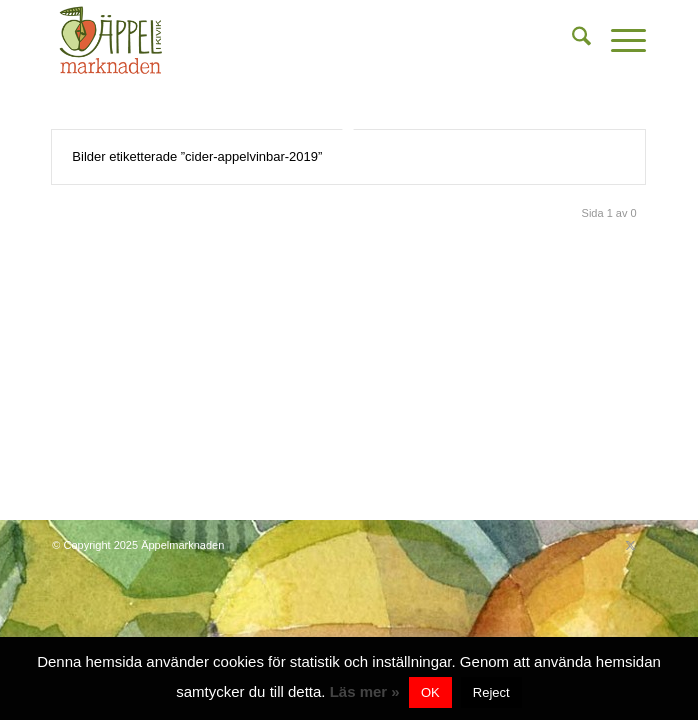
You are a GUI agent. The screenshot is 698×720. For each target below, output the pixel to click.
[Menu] (618, 40)
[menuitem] (571, 40)
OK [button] (430, 692)
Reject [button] (491, 692)
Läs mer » (365, 691)
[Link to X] (631, 545)
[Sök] (571, 40)
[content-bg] (289, 40)
